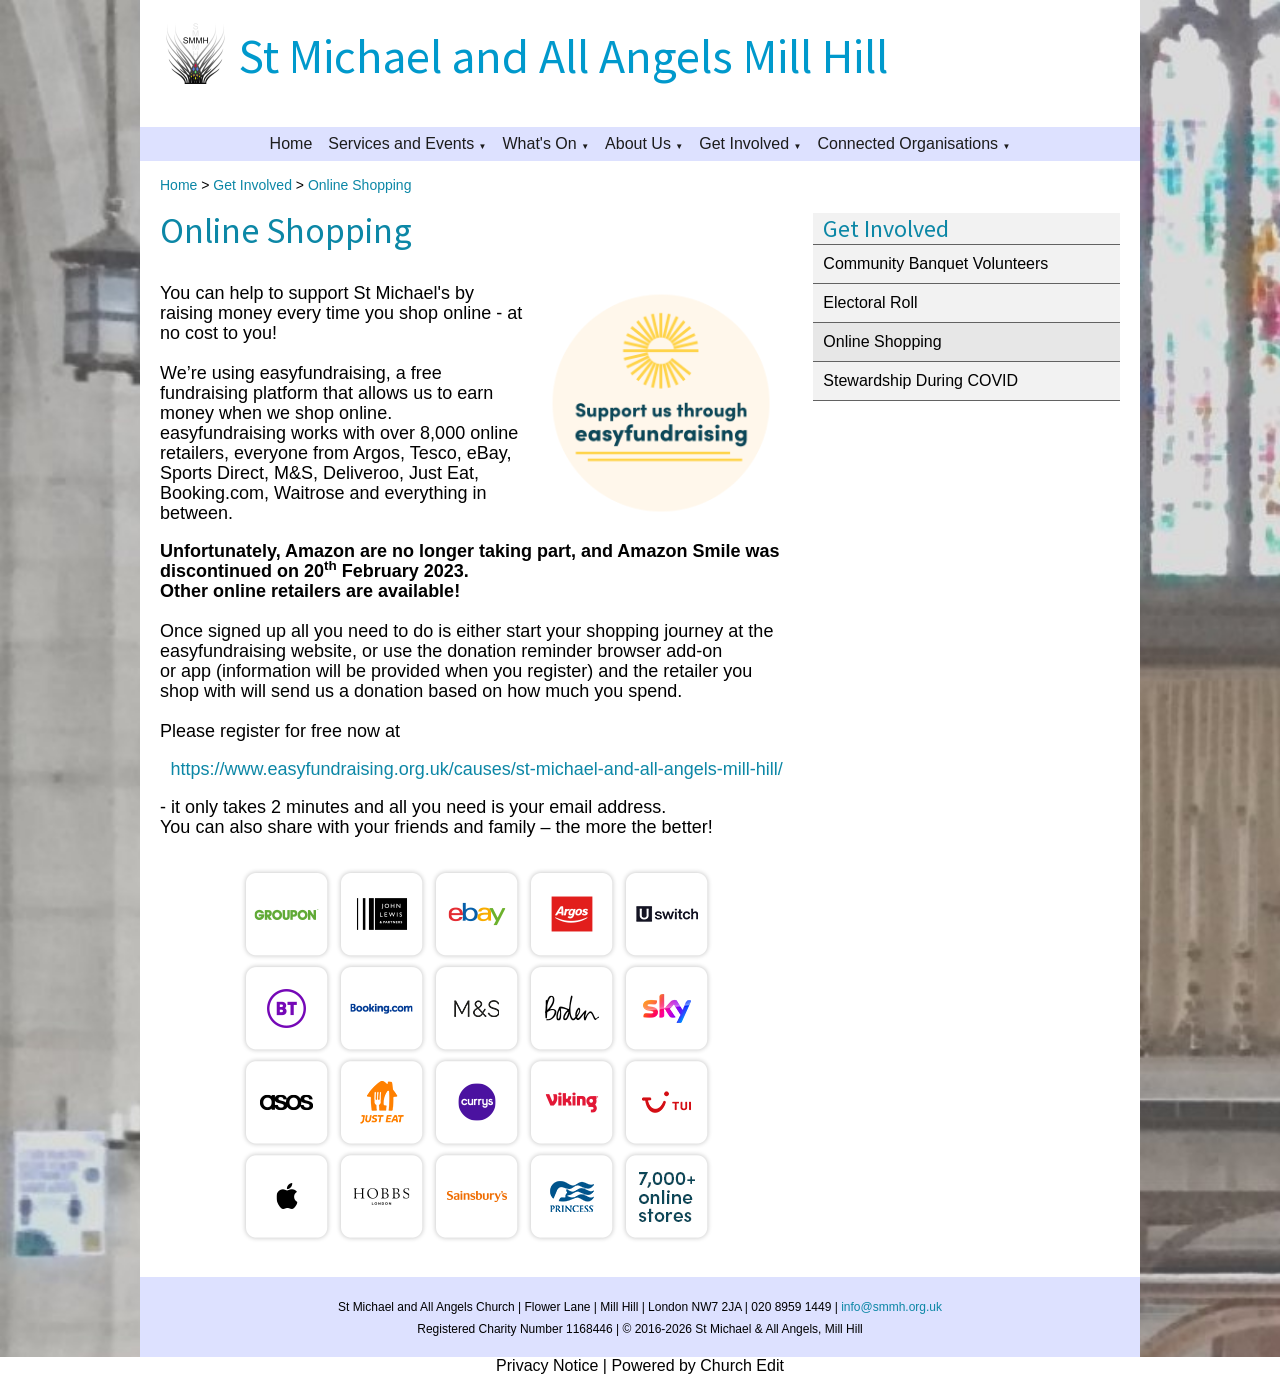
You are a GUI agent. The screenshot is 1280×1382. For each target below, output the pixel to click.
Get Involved (744, 143)
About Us (638, 143)
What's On (540, 143)
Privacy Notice (547, 1365)
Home (291, 143)
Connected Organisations (907, 143)
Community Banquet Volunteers (935, 263)
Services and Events (401, 143)
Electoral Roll (870, 302)
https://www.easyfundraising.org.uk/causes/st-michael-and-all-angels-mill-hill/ (477, 769)
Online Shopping (360, 185)
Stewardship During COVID (920, 380)
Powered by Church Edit (697, 1365)
